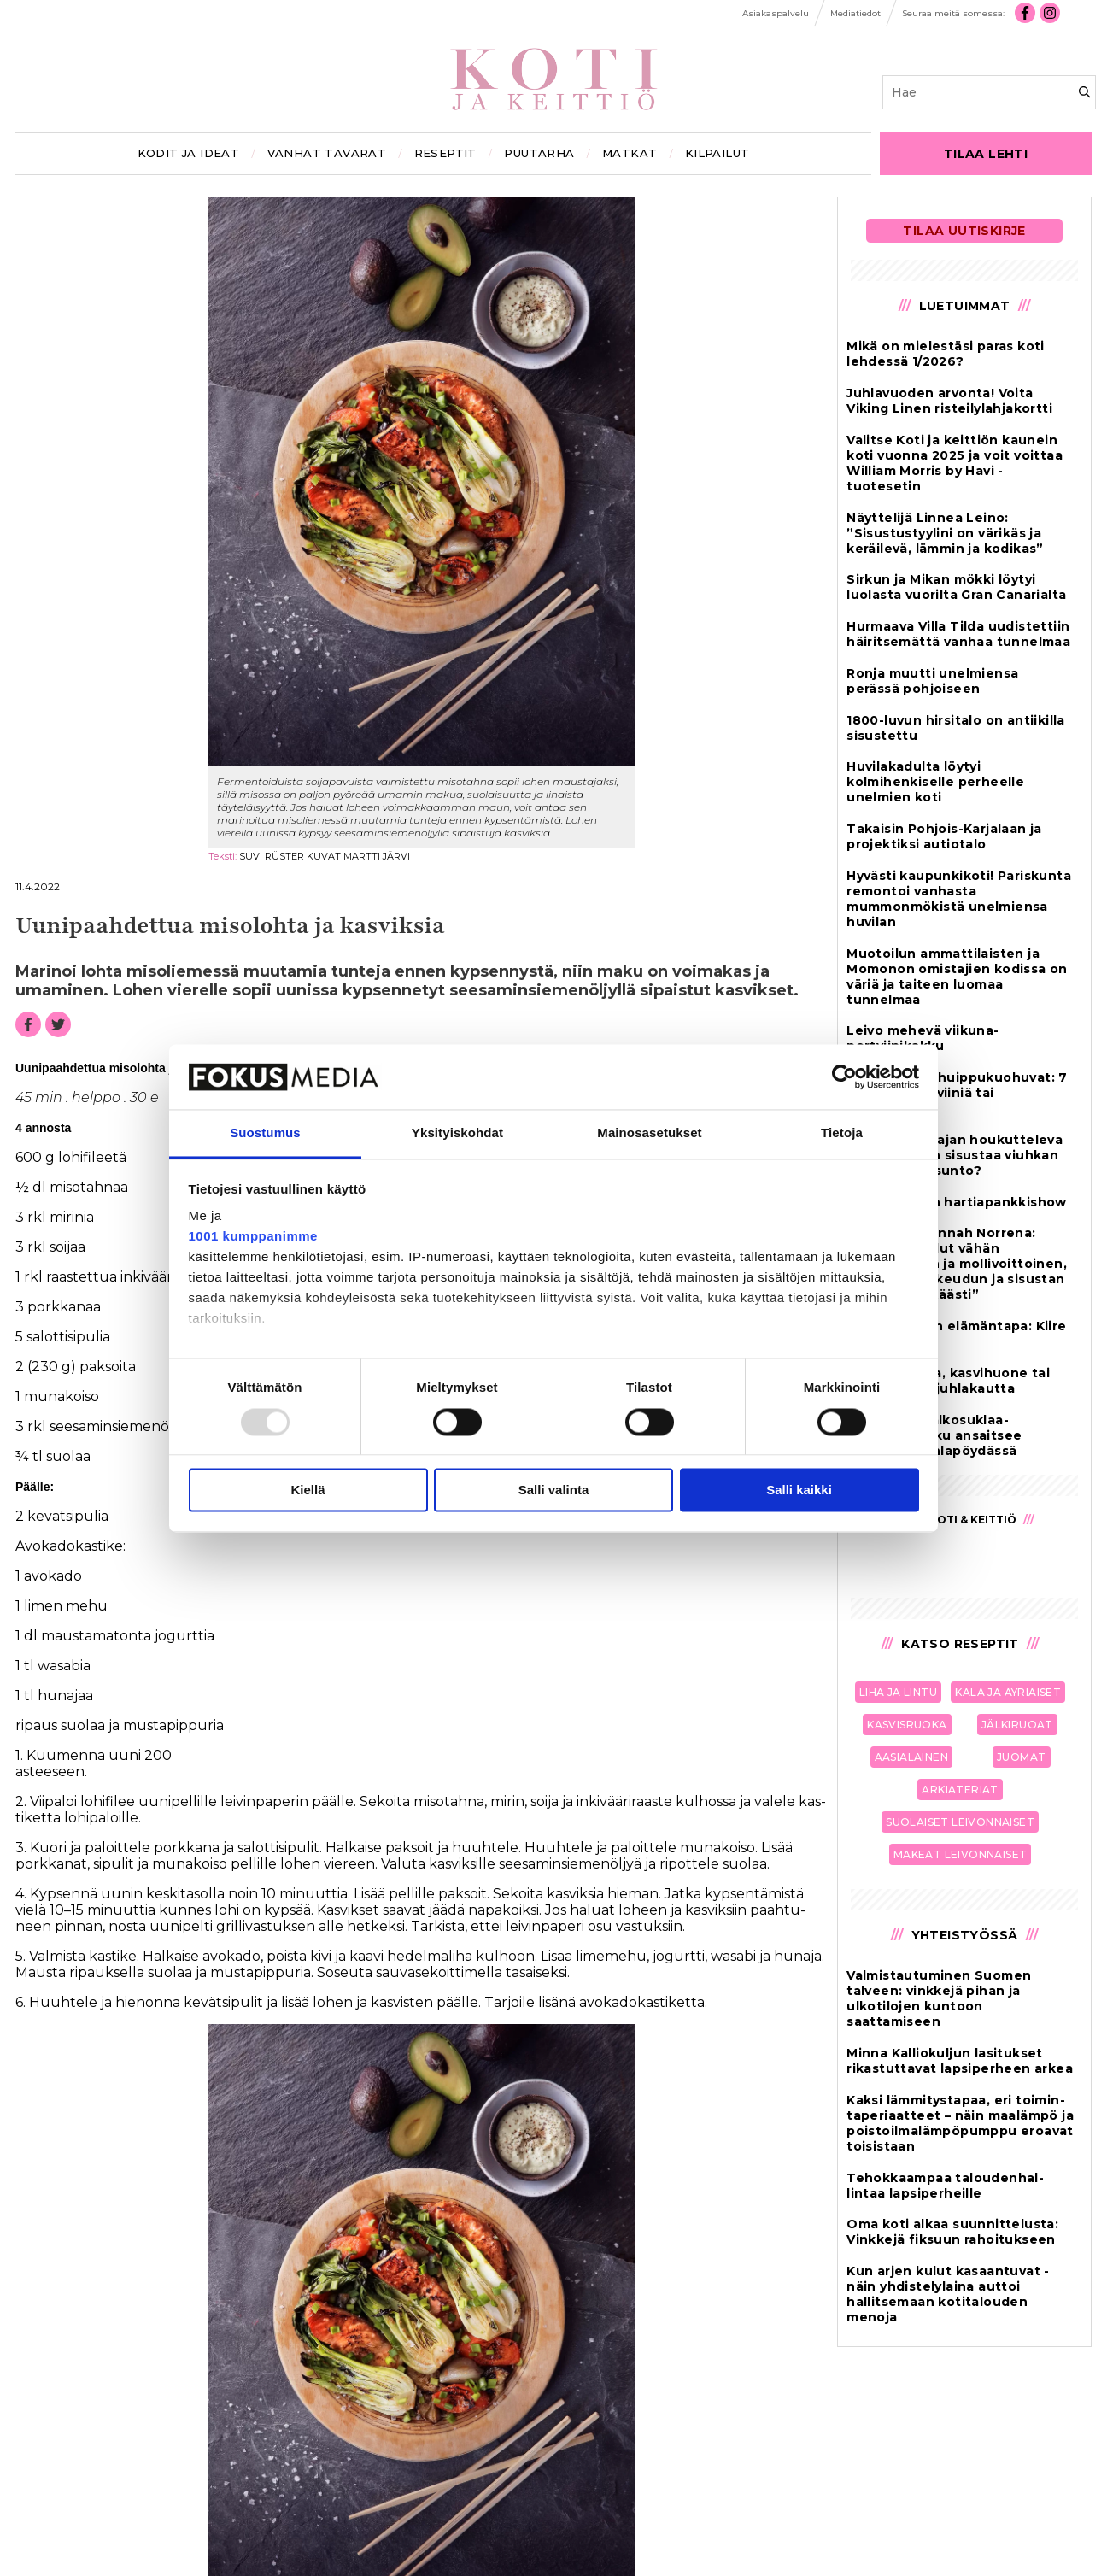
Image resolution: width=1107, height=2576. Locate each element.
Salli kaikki (799, 1490)
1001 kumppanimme (253, 1236)
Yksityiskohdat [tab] (457, 1133)
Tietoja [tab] (842, 1133)
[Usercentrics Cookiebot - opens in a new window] (844, 1076)
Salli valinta (553, 1490)
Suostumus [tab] (265, 1133)
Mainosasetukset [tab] (649, 1133)
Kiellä (307, 1490)
